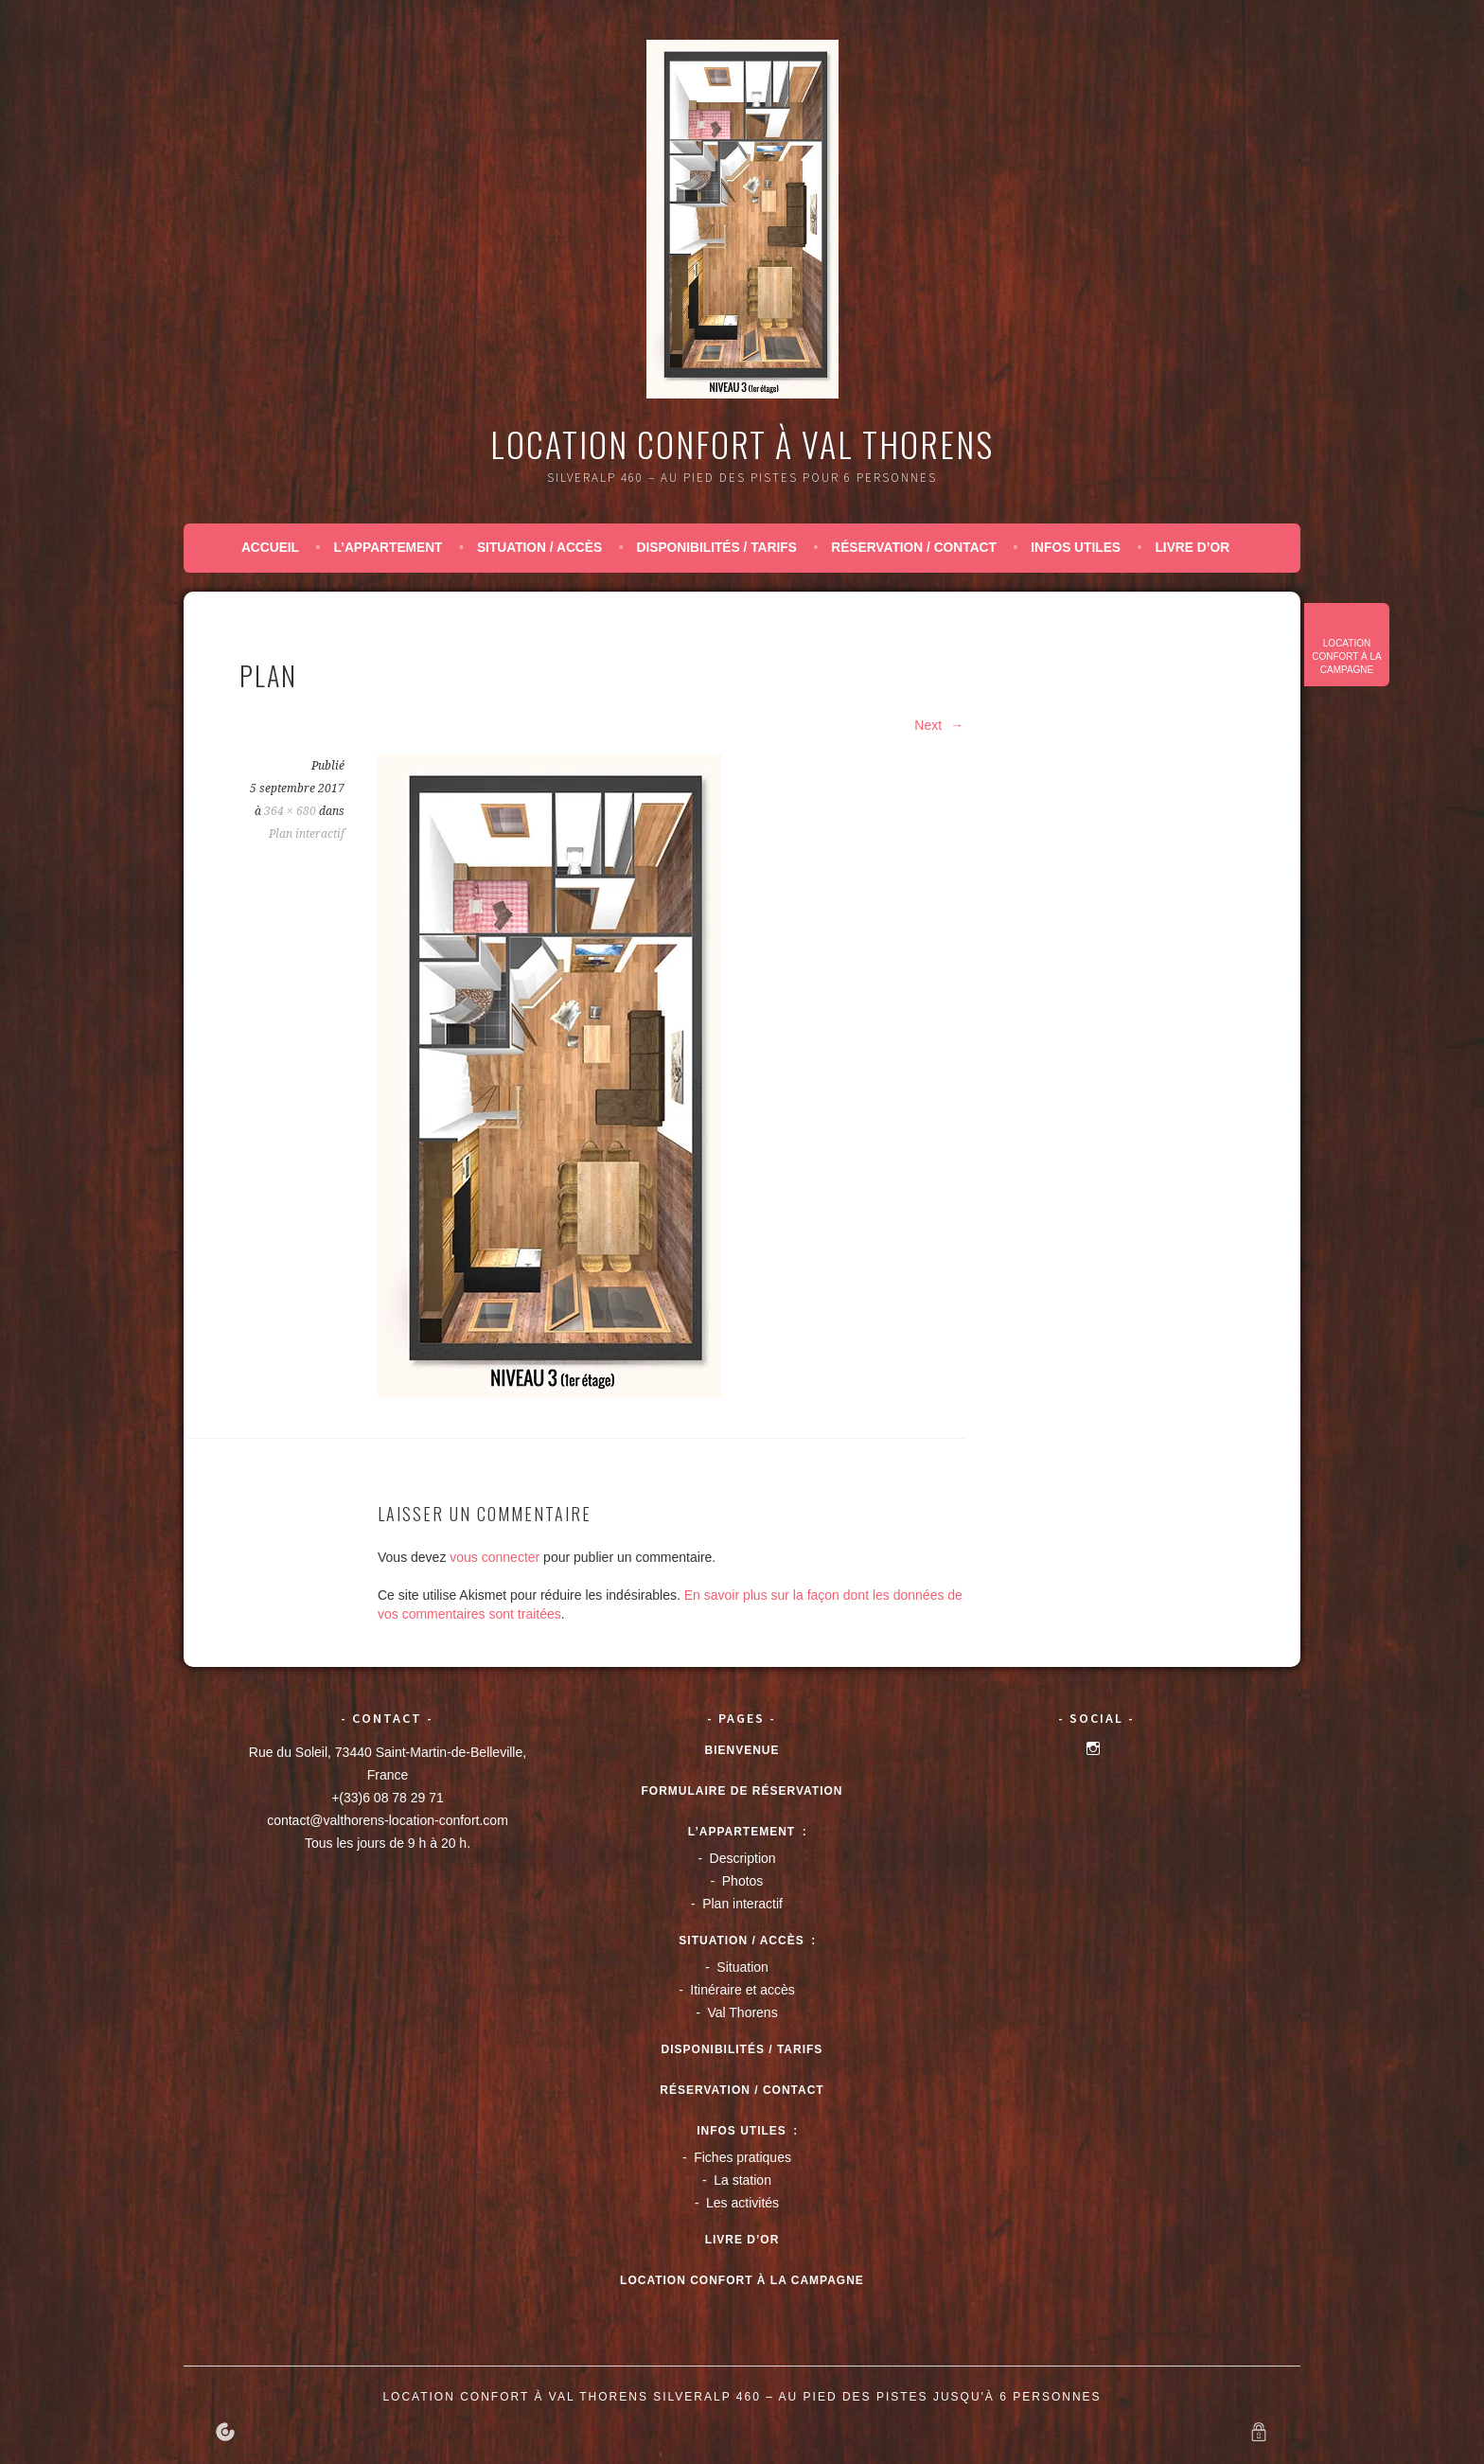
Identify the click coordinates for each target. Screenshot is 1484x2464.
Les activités (742, 2202)
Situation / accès (539, 548)
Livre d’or (1192, 548)
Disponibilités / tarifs (716, 548)
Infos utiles (1076, 548)
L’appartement (387, 548)
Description (743, 1858)
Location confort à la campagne (1347, 656)
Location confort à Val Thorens (742, 443)
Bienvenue (741, 1750)
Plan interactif (306, 834)
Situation (742, 1967)
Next (938, 725)
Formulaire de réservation (741, 1791)
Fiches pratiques (742, 2157)
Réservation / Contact (914, 548)
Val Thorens (742, 2012)
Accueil (270, 548)
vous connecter (494, 1557)
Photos (743, 1880)
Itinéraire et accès (742, 1989)
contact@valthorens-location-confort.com (387, 1820)
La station (742, 2180)
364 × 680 (290, 811)
